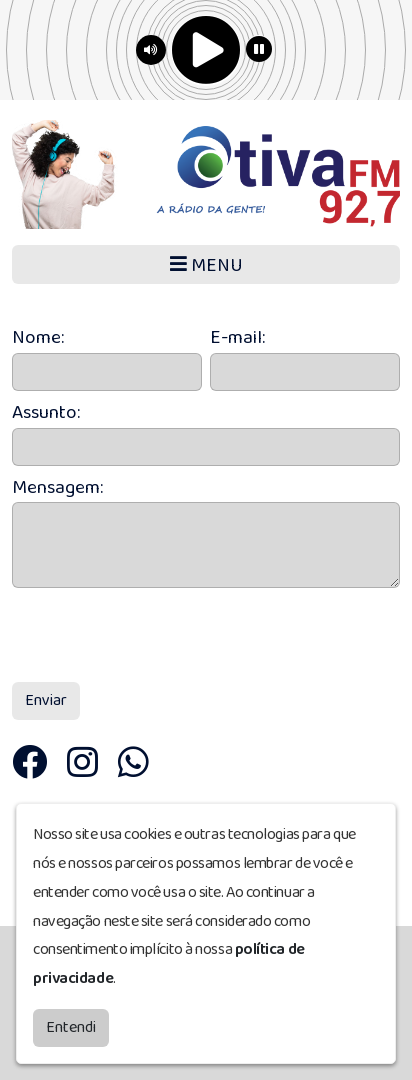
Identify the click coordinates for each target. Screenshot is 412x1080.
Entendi (71, 1023)
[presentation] (164, 635)
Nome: (38, 338)
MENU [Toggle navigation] (206, 265)
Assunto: (46, 413)
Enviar (46, 700)
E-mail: (237, 338)
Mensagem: (57, 488)
